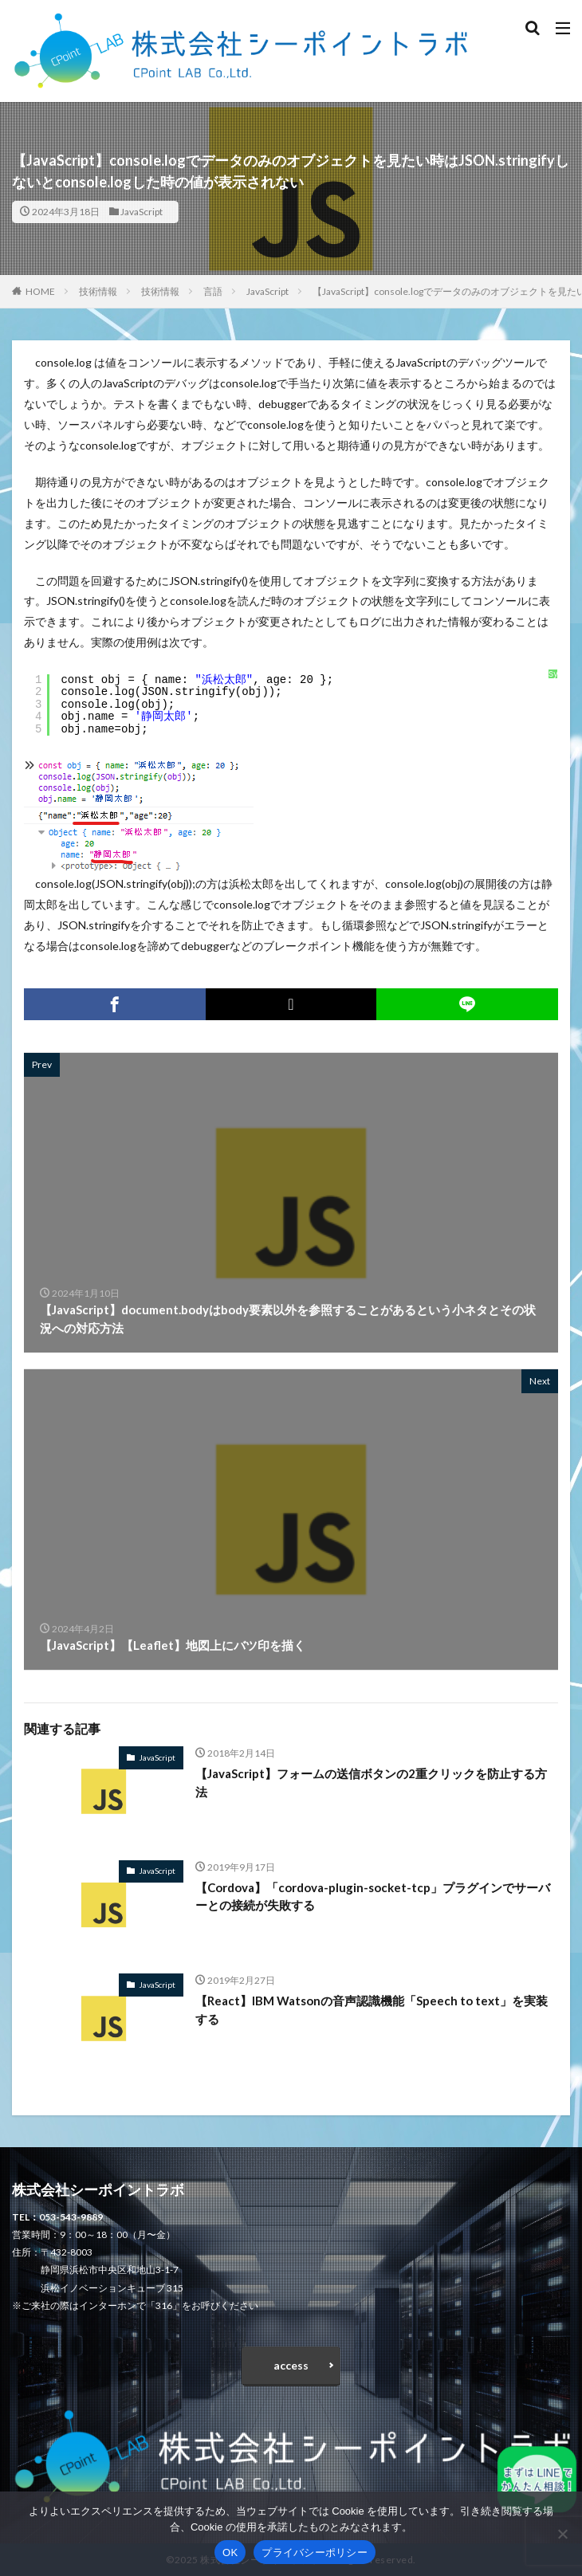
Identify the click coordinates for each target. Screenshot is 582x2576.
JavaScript (141, 212)
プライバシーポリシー (315, 2552)
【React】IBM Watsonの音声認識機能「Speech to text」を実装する (371, 2009)
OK (230, 2552)
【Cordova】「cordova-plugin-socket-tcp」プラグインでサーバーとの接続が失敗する (372, 1896)
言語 (212, 291)
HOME (40, 291)
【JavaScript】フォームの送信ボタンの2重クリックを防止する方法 (371, 1782)
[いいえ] (562, 2534)
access (291, 2365)
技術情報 (98, 291)
